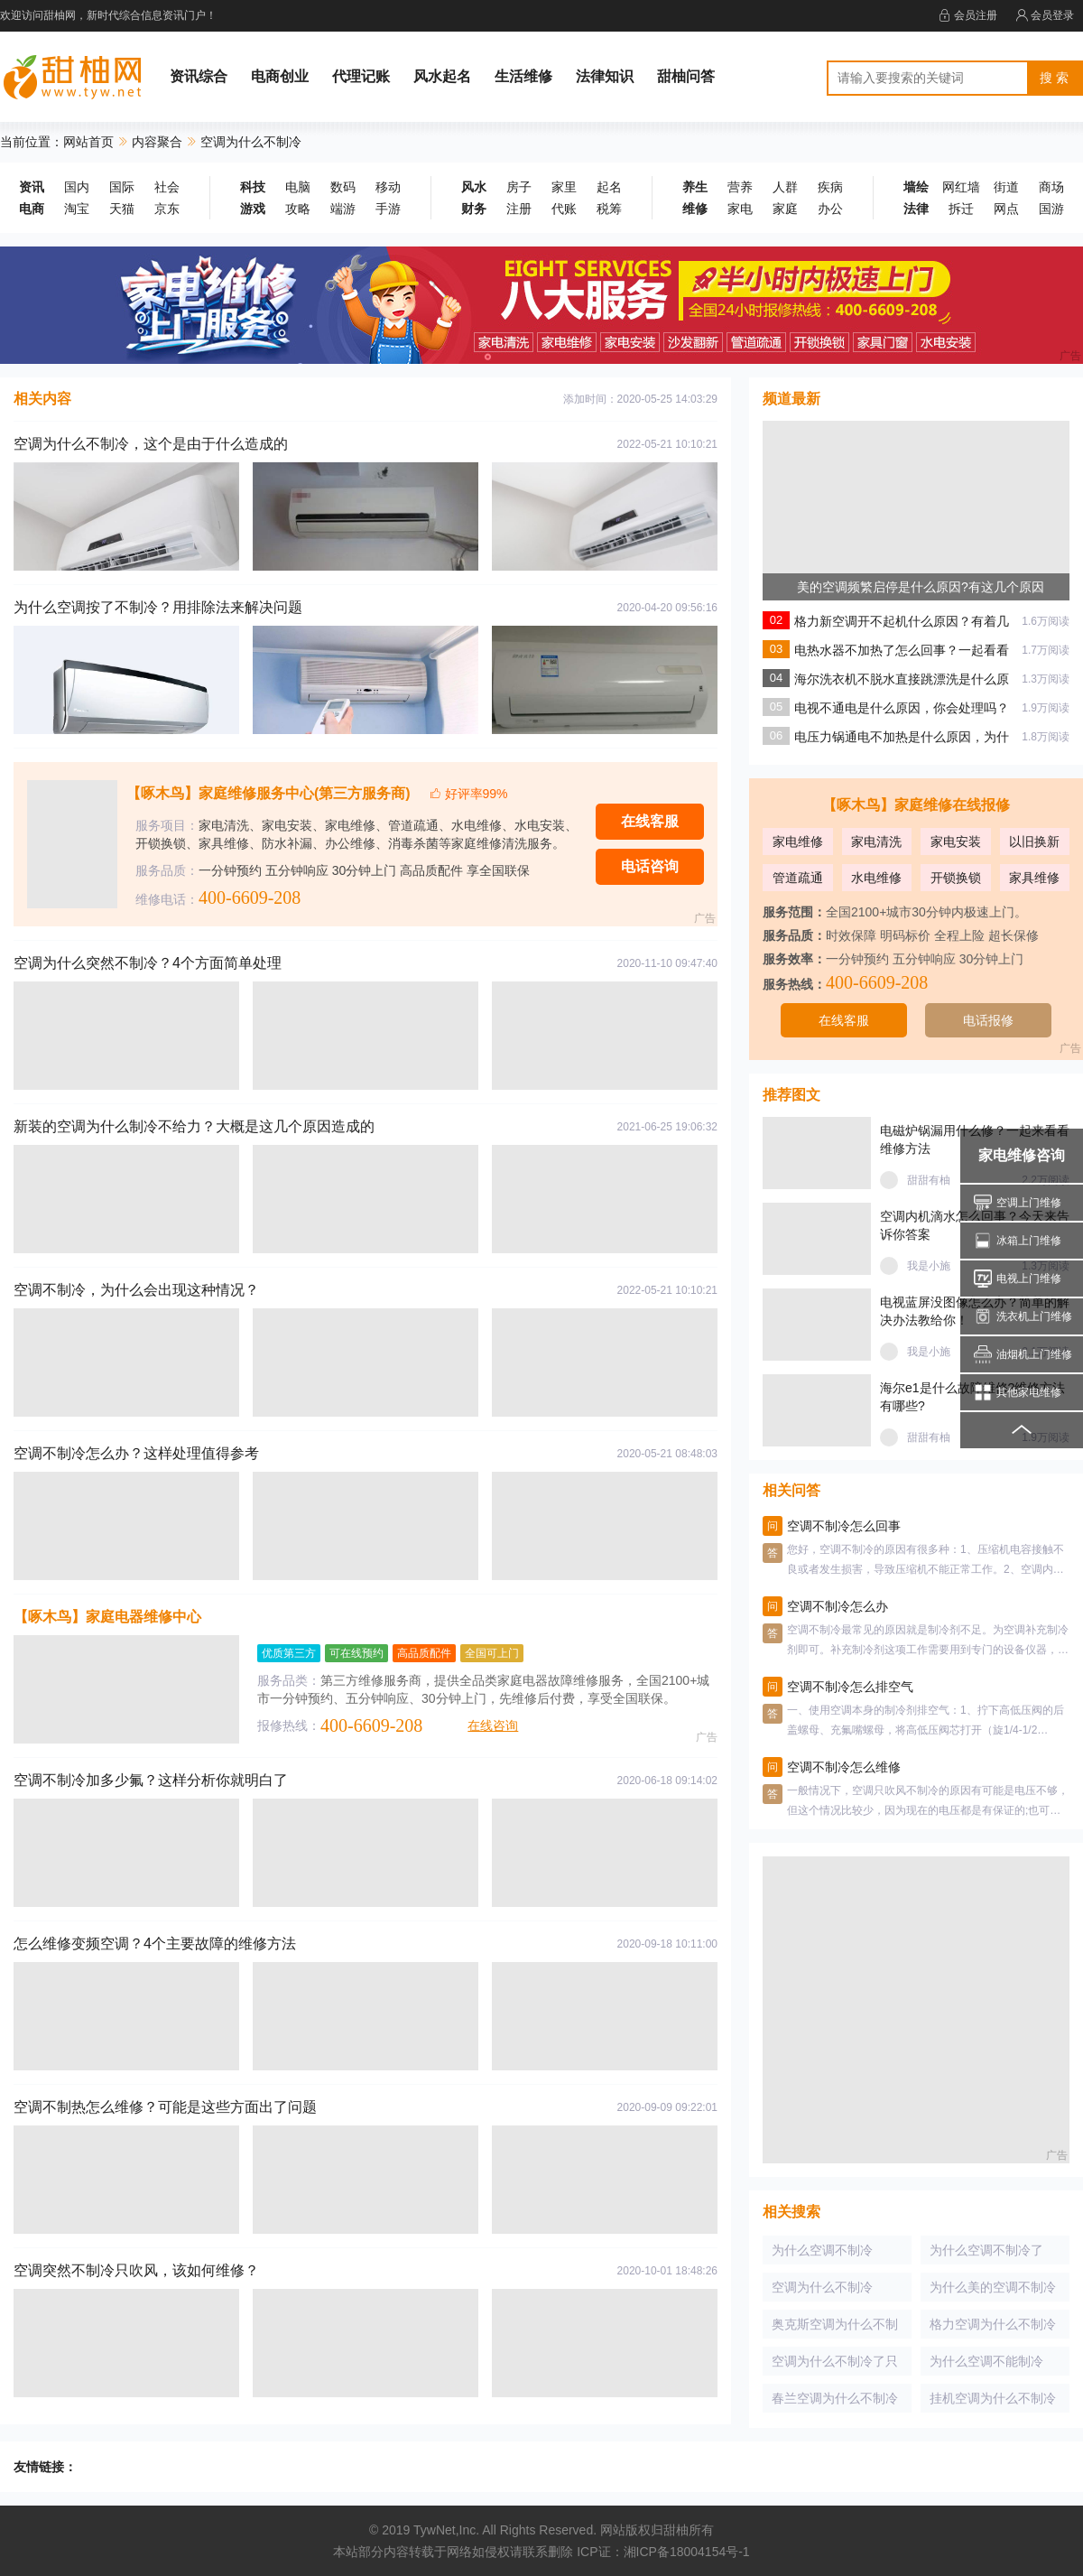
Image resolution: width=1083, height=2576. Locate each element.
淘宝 (76, 208)
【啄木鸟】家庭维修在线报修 (916, 805)
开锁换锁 (955, 877)
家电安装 (955, 841)
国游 (1051, 208)
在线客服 (650, 821)
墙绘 (916, 187)
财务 (473, 208)
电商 (31, 208)
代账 (564, 208)
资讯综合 (198, 76)
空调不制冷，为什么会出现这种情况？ (136, 1289)
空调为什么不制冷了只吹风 (835, 2365)
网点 (1006, 208)
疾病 (830, 187)
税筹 (609, 208)
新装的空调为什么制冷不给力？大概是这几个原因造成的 (194, 1126)
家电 (740, 208)
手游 (388, 208)
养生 (695, 187)
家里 (564, 187)
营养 (740, 187)
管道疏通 (798, 877)
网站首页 (88, 142)
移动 (388, 187)
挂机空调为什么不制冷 (993, 2398)
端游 (343, 208)
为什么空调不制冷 (822, 2250)
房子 (519, 187)
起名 (609, 187)
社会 (167, 187)
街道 (1006, 187)
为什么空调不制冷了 (986, 2250)
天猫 (121, 208)
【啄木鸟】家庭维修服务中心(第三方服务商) (268, 793)
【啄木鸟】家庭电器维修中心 (107, 1616)
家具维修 (1034, 877)
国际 (121, 187)
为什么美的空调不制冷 (993, 2287)
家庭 (785, 208)
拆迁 (961, 208)
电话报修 (988, 1020)
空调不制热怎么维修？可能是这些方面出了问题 (165, 2107)
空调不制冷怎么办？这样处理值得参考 (136, 1453)
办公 (830, 208)
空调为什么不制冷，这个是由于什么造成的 (151, 443)
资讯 (31, 187)
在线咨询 (492, 1725)
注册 (519, 208)
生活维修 (523, 76)
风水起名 (442, 76)
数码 (343, 187)
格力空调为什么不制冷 (993, 2324)
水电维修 (876, 877)
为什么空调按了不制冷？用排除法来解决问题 (158, 607)
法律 (916, 208)
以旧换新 (1034, 841)
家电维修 (798, 841)
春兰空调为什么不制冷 (835, 2398)
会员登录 (1044, 16)
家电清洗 (876, 841)
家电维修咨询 (1021, 1155)
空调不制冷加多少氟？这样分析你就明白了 (151, 1780)
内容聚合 (157, 142)
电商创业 (280, 76)
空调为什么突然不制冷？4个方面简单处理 (148, 963)
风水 (473, 187)
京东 (167, 208)
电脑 (297, 187)
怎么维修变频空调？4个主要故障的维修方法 (155, 1943)
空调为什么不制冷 (822, 2287)
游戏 (252, 208)
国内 (76, 187)
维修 (695, 208)
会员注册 (968, 16)
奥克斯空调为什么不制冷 (835, 2328)
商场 (1051, 187)
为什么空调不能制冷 (986, 2361)
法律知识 (605, 76)
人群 (785, 187)
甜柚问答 (686, 76)
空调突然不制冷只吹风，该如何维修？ (136, 2270)
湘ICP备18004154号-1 (687, 2551)
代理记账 (361, 76)
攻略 (297, 208)
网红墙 (961, 187)
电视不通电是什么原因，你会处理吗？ (901, 708)
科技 (252, 187)
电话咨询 (650, 866)
